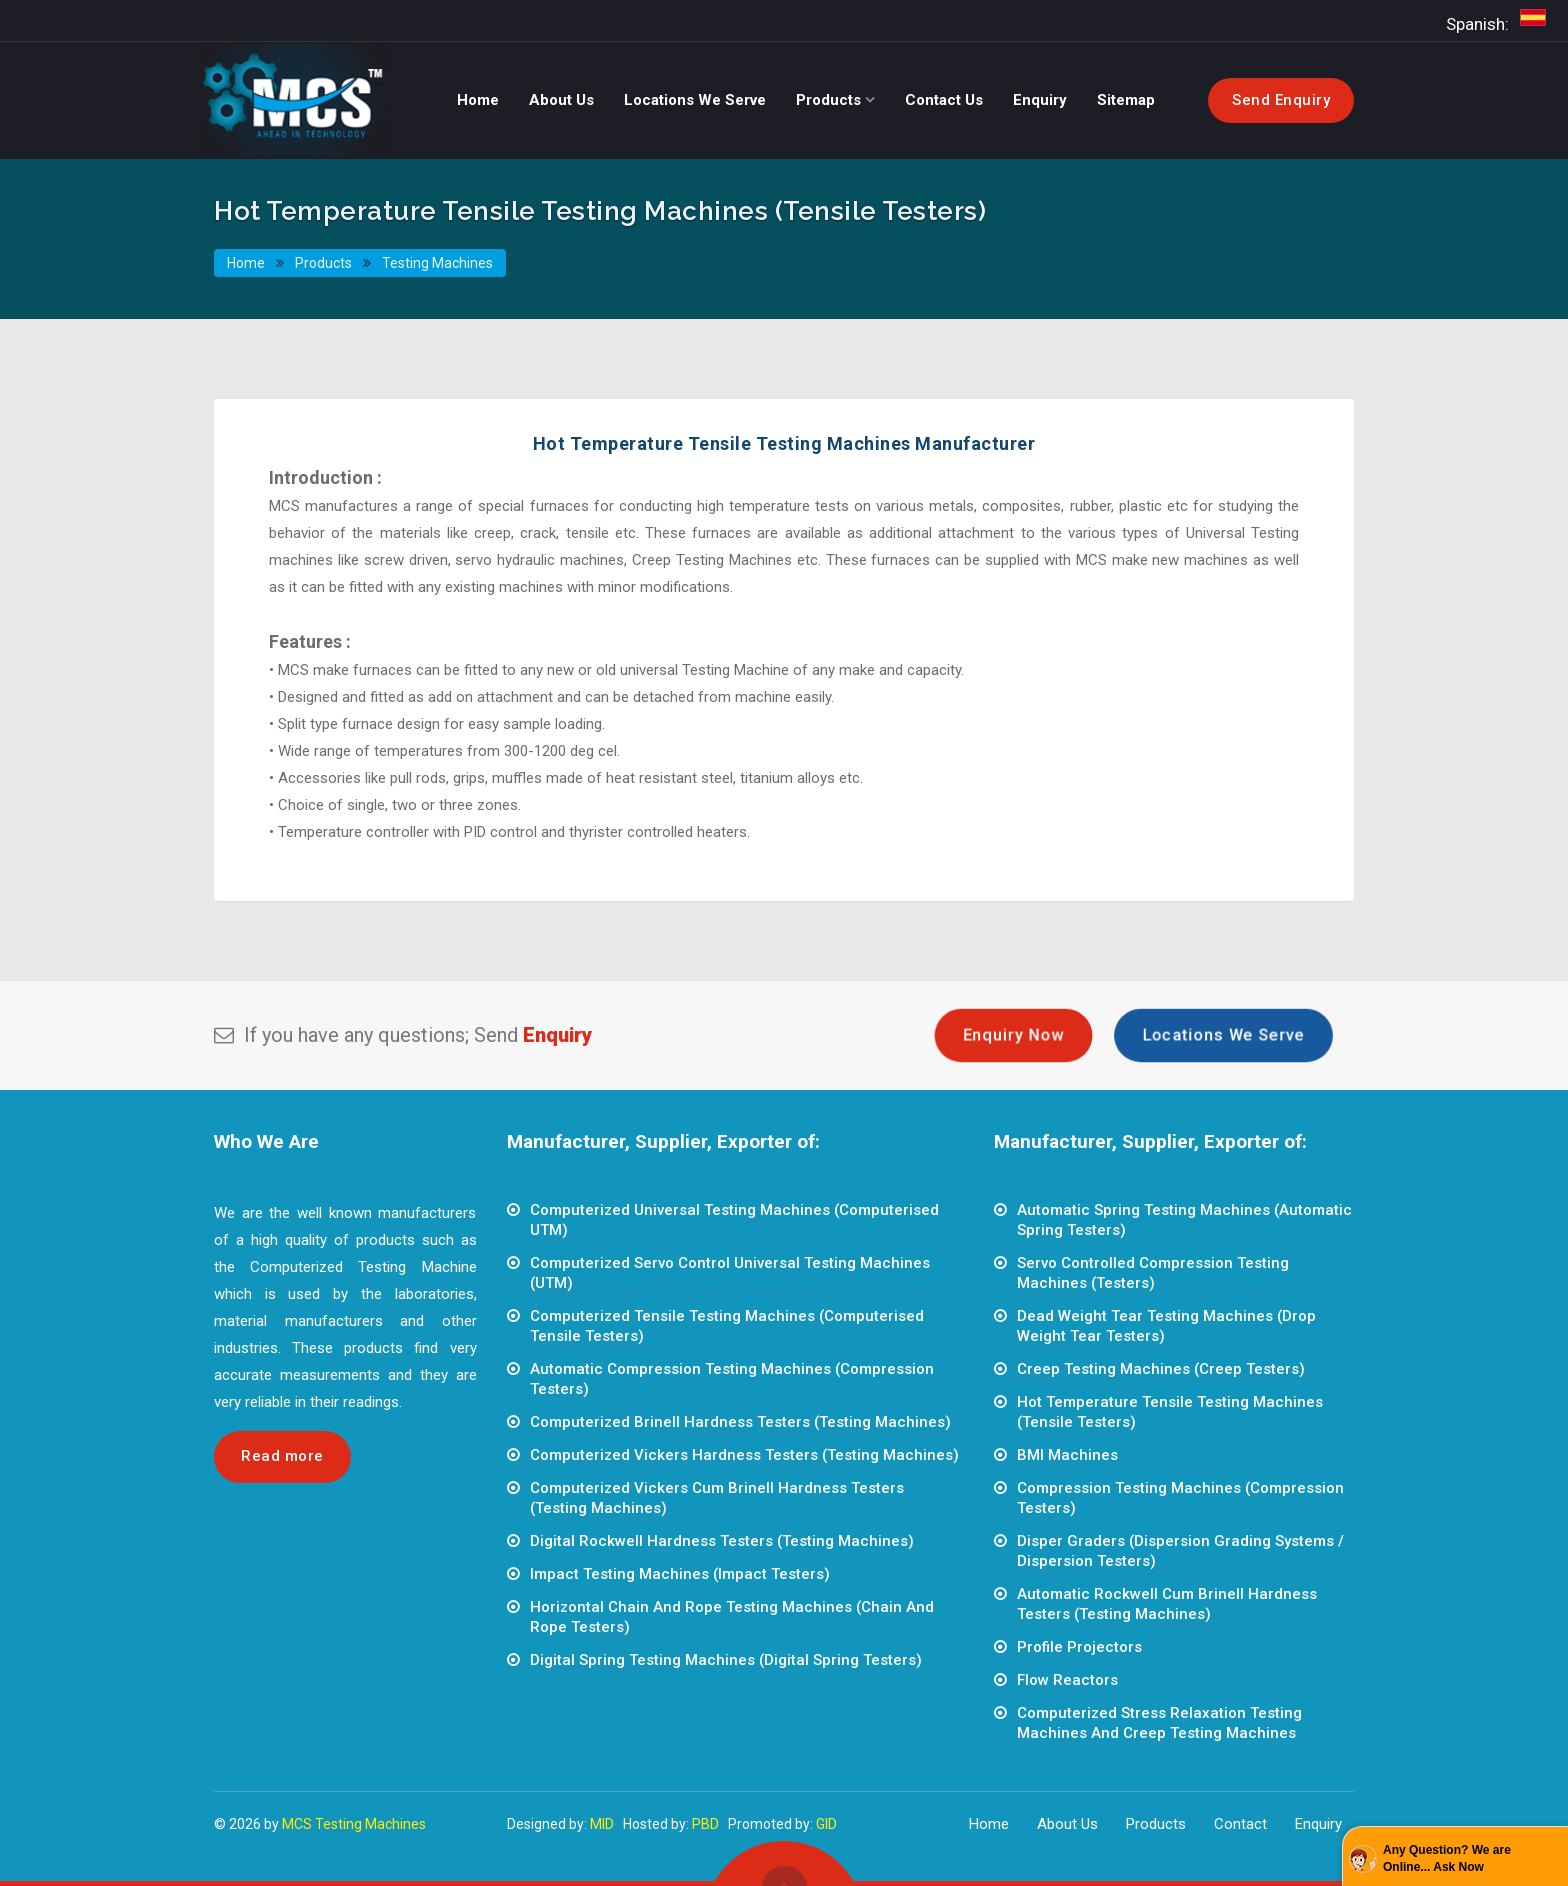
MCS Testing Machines (354, 1824)
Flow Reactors (1067, 1680)
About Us (1067, 1824)
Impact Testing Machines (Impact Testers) (680, 1574)
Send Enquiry (1281, 100)
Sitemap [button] (1126, 100)
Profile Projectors (1079, 1647)
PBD (705, 1824)
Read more (282, 1456)
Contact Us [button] (944, 100)
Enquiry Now (1014, 1035)
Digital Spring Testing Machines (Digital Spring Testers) (726, 1660)
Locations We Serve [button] (695, 100)
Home (247, 263)
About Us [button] (561, 100)
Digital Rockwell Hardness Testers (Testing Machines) (722, 1541)
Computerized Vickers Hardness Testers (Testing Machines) (744, 1455)
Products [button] (830, 100)
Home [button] (478, 100)
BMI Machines (1067, 1455)
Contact (1240, 1824)
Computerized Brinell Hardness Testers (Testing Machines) (740, 1422)
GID (826, 1824)
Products (323, 263)
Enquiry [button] (1040, 100)
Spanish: (1499, 19)
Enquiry (1318, 1824)
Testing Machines (437, 263)
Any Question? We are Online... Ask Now (1447, 1858)
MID (602, 1824)
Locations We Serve (1223, 1035)
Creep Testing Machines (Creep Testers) (1161, 1369)
